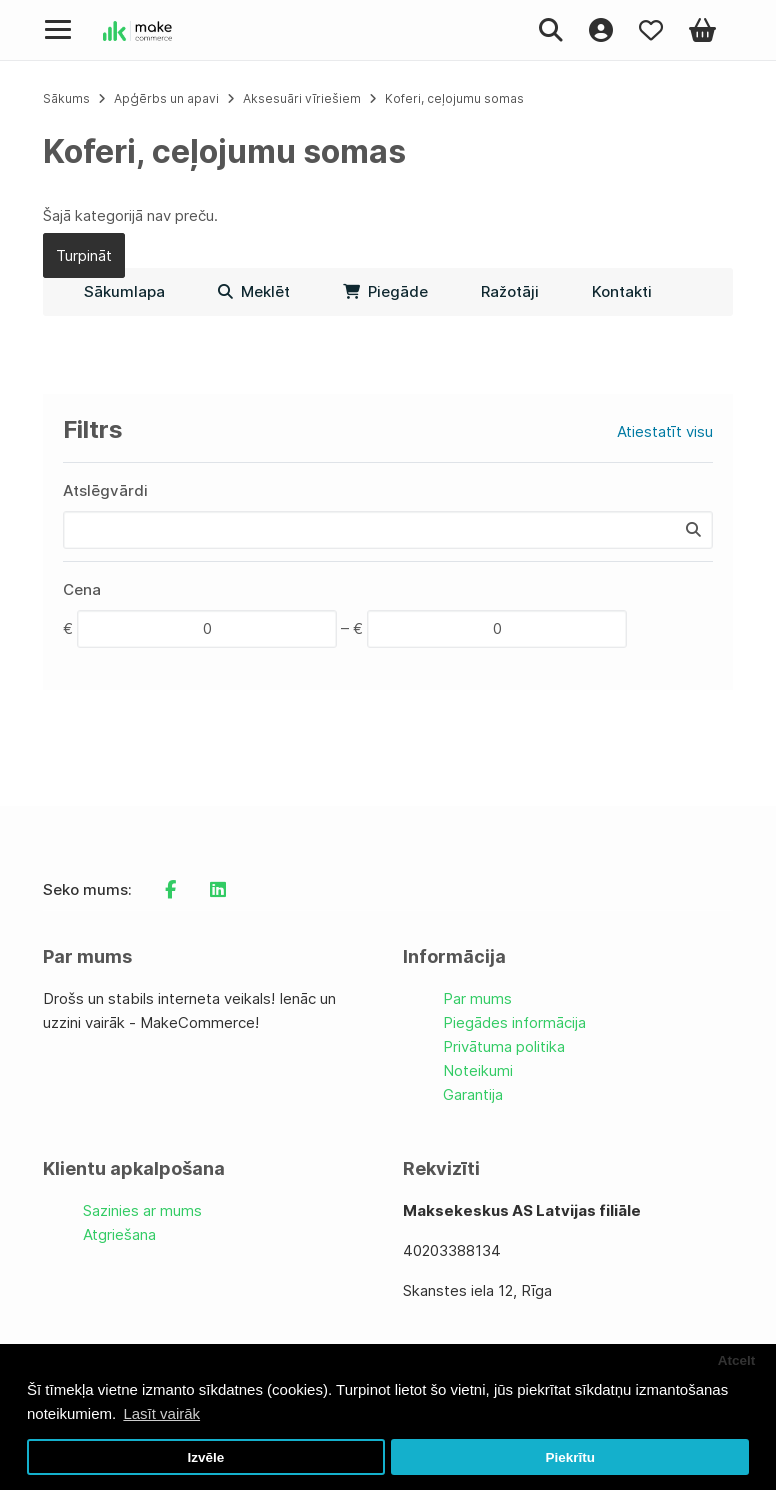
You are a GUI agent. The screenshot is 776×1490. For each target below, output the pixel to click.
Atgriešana (119, 1234)
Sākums (66, 98)
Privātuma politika (504, 1046)
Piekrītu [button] (570, 1457)
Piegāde (385, 291)
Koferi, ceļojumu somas (454, 98)
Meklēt (254, 291)
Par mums (477, 998)
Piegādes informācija (514, 1022)
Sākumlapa (124, 291)
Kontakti (622, 291)
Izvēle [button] (205, 1457)
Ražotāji (510, 291)
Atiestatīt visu (665, 431)
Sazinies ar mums (142, 1210)
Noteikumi (478, 1070)
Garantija (473, 1094)
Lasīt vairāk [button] (161, 1413)
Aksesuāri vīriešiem (302, 98)
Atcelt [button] (737, 1360)
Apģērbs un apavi (168, 98)
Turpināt (84, 255)
